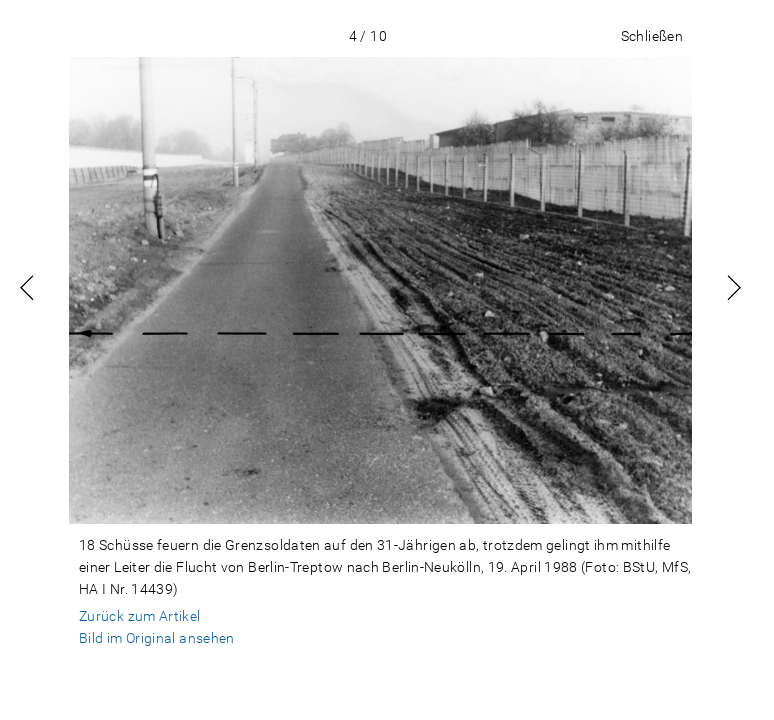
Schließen (652, 36)
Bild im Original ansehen (157, 638)
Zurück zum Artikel (140, 616)
